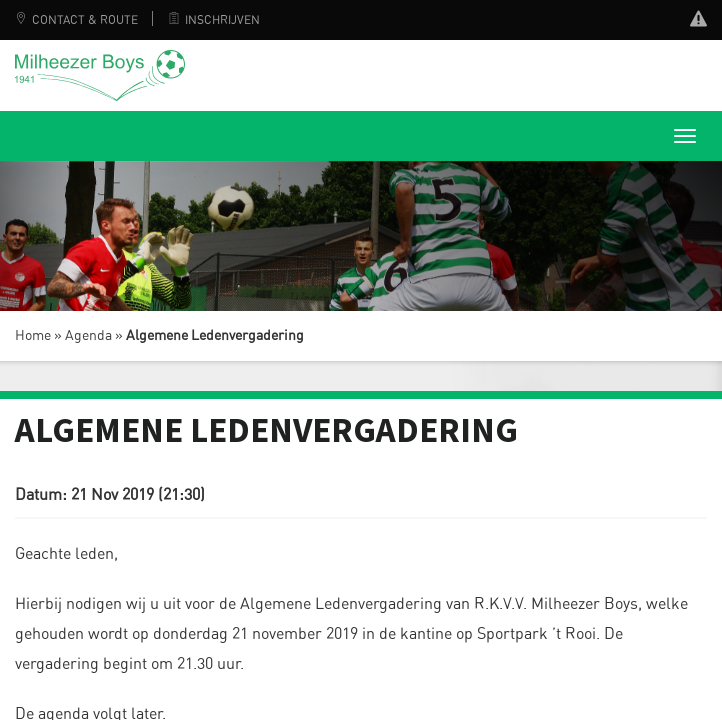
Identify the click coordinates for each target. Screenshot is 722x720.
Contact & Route (76, 20)
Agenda (88, 336)
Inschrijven (214, 20)
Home (33, 336)
